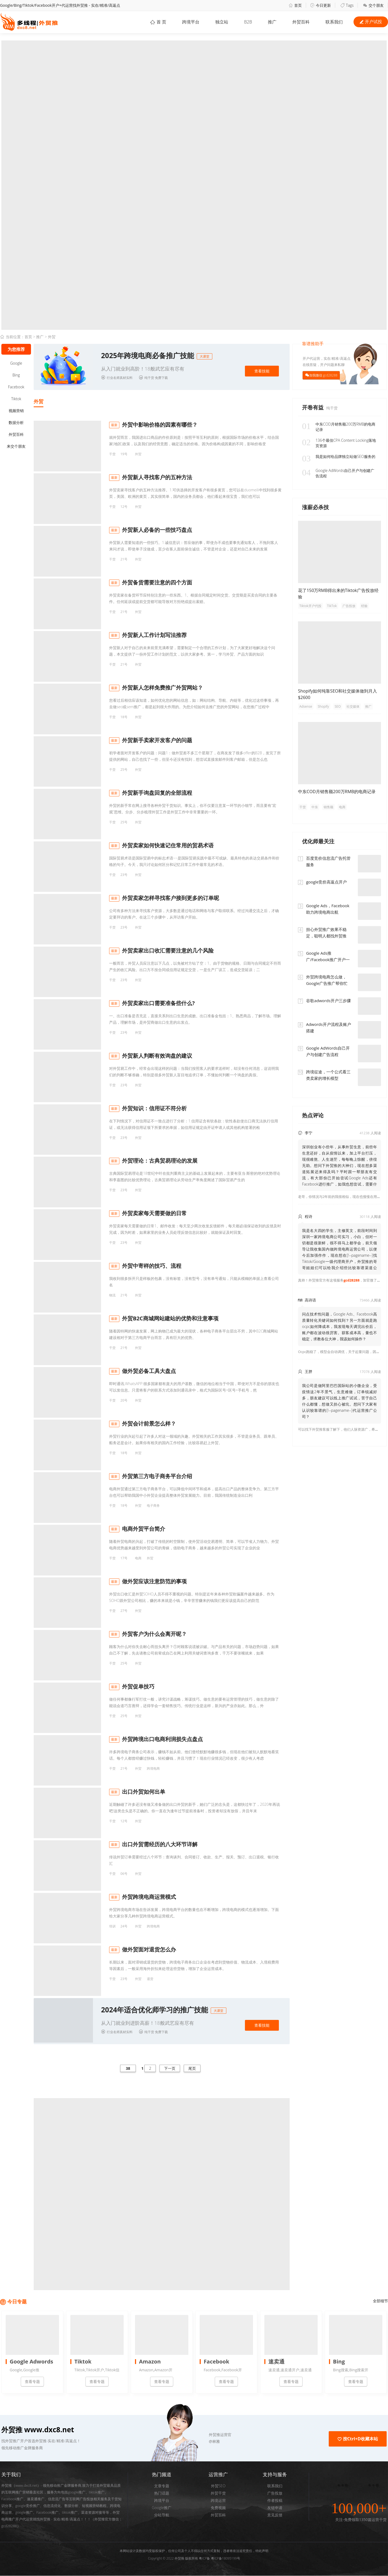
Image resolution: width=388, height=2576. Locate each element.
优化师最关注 (318, 841)
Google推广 (162, 2508)
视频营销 (16, 410)
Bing (16, 375)
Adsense (305, 706)
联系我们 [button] (334, 22)
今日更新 (320, 5)
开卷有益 (313, 407)
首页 (295, 5)
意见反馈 (274, 2515)
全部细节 (380, 2301)
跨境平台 (189, 22)
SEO (338, 706)
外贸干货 (218, 2493)
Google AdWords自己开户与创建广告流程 (338, 473)
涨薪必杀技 (315, 507)
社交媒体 (353, 706)
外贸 (52, 336)
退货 (150, 1979)
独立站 (220, 22)
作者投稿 (274, 2500)
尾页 (192, 2068)
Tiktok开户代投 (310, 606)
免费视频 (218, 2508)
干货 (112, 454)
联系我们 (274, 2486)
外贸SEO (218, 2486)
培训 (112, 1926)
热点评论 (313, 1115)
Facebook (16, 386)
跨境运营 (218, 2500)
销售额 (328, 807)
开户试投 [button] (370, 22)
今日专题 (17, 2302)
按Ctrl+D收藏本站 (357, 2439)
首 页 (156, 22)
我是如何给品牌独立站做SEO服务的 (338, 456)
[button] (189, 2435)
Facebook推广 (47, 2512)
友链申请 (274, 2508)
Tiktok (16, 398)
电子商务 (153, 1505)
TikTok (332, 606)
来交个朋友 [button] (16, 446)
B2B (247, 22)
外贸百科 (300, 22)
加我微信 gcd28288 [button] (323, 375)
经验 (364, 606)
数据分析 (16, 422)
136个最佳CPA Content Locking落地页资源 (339, 443)
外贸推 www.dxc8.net (37, 2430)
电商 (138, 1558)
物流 (112, 1295)
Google (16, 363)
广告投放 (348, 606)
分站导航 (161, 2515)
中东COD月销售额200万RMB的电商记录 (338, 427)
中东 (314, 807)
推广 (271, 22)
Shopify (323, 706)
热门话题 (161, 2493)
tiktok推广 (70, 2512)
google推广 (24, 2512)
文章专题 (161, 2486)
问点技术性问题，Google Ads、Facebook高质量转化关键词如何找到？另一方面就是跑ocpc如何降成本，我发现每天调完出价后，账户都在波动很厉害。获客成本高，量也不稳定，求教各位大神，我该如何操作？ (339, 1326)
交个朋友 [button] (373, 5)
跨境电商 (153, 1768)
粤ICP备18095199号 (225, 2559)
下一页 (169, 2068)
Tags (347, 5)
